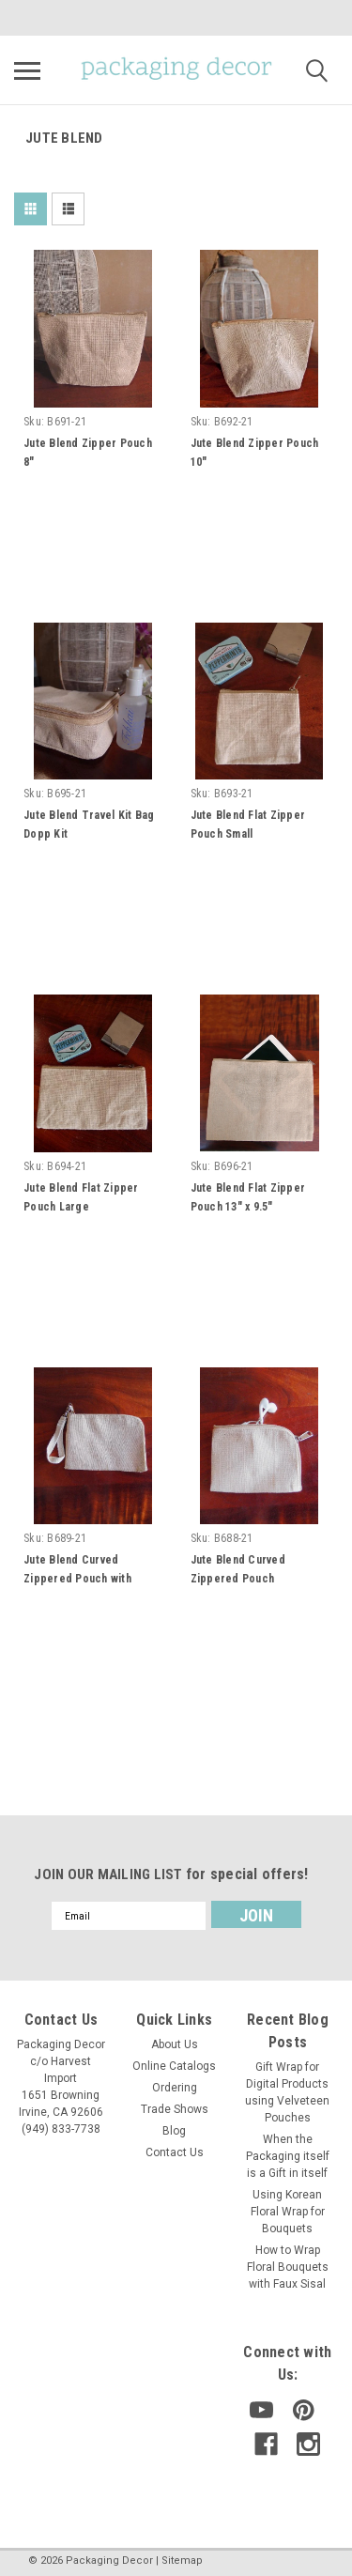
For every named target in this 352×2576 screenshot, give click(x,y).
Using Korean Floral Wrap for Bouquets (288, 2211)
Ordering (174, 2087)
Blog (174, 2130)
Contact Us (174, 2152)
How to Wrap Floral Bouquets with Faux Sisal (288, 2267)
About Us (174, 2044)
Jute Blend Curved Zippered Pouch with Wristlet (77, 1578)
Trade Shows (174, 2109)
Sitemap (182, 2560)
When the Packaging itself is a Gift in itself (287, 2156)
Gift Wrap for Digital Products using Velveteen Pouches (287, 2092)
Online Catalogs (174, 2066)
